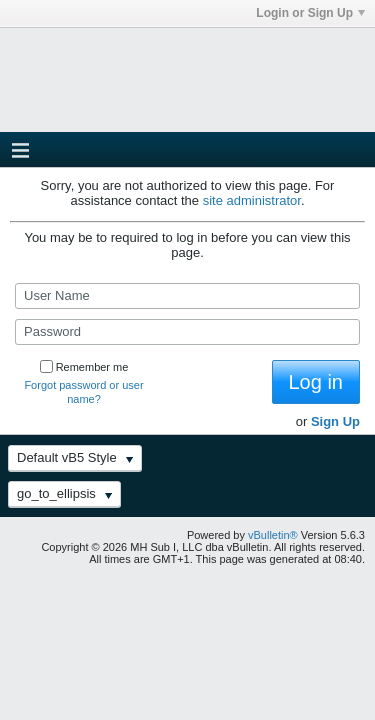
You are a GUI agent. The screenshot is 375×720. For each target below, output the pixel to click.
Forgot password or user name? (83, 392)
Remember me (84, 367)
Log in (316, 382)
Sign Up (335, 421)
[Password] (187, 332)
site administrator (252, 200)
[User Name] (187, 296)
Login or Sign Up (310, 13)
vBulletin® (273, 535)
